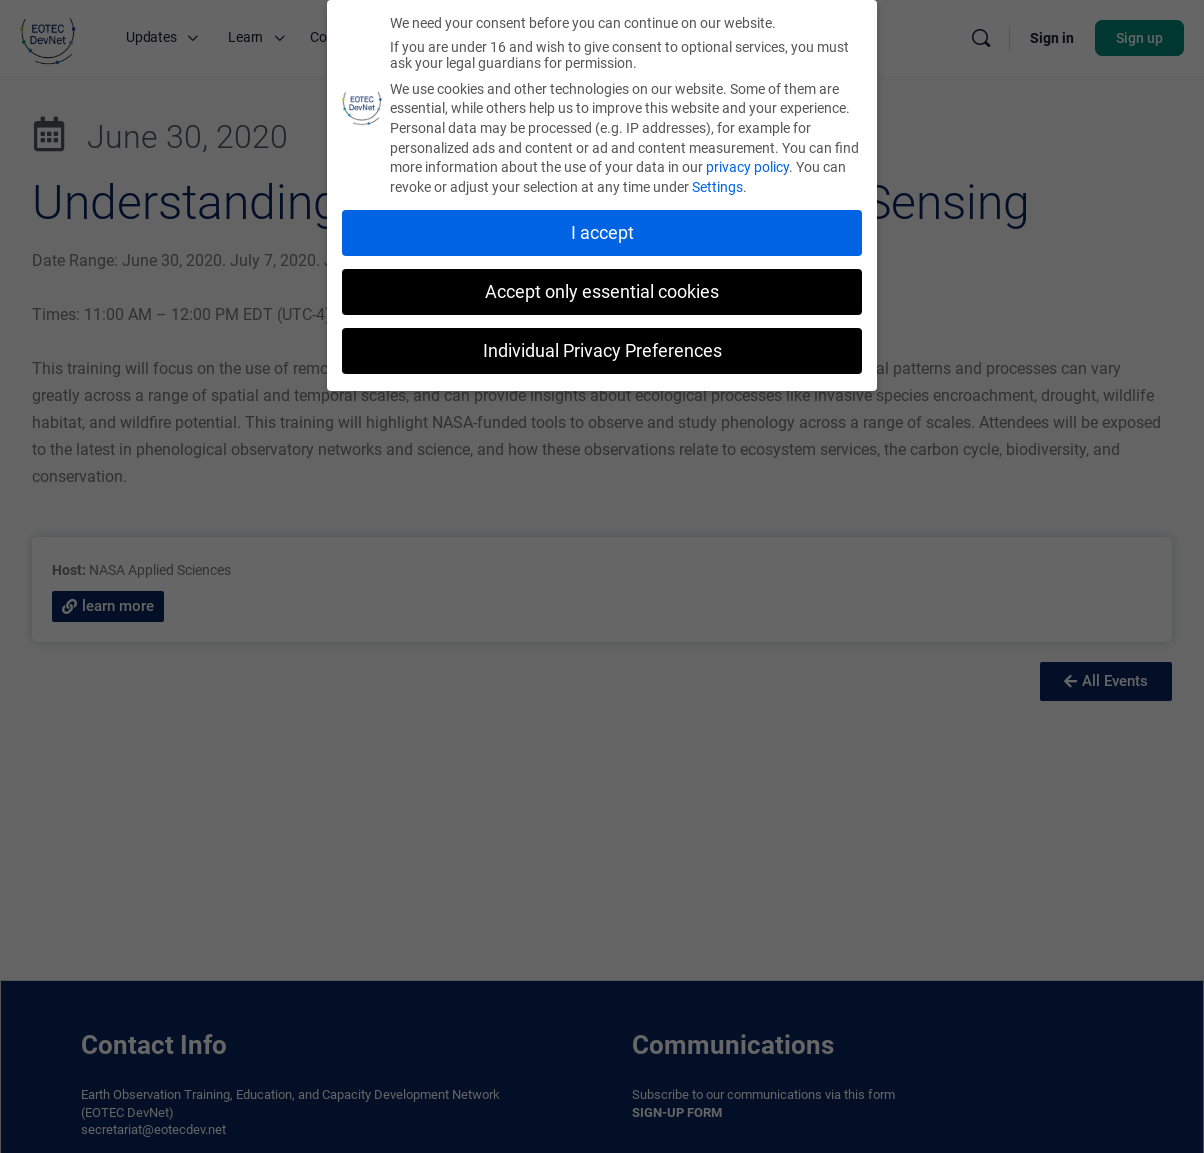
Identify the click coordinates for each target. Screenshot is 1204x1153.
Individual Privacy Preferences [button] (602, 348)
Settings (717, 185)
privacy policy (747, 165)
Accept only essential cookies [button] (602, 289)
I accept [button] (602, 230)
